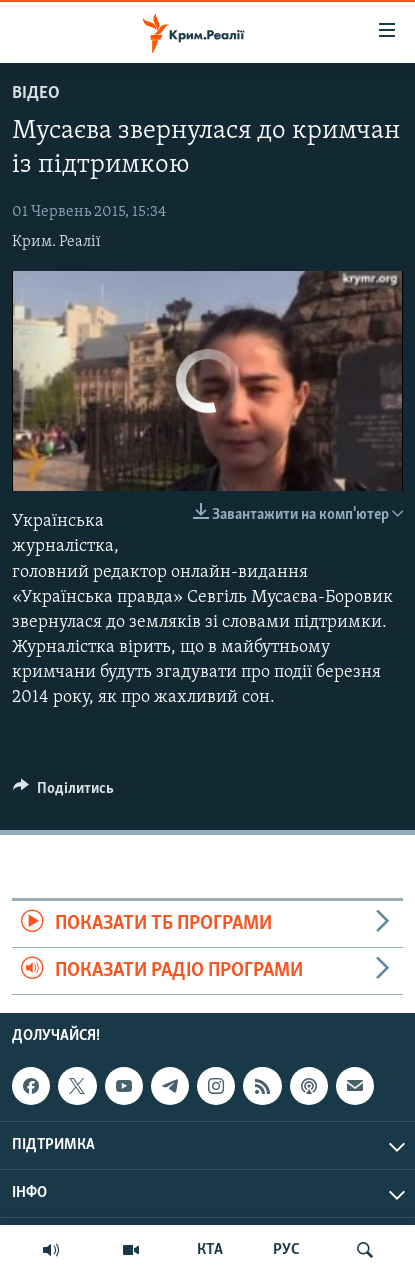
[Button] (63, 793)
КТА (210, 1250)
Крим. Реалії (56, 242)
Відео (36, 93)
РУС (286, 1250)
